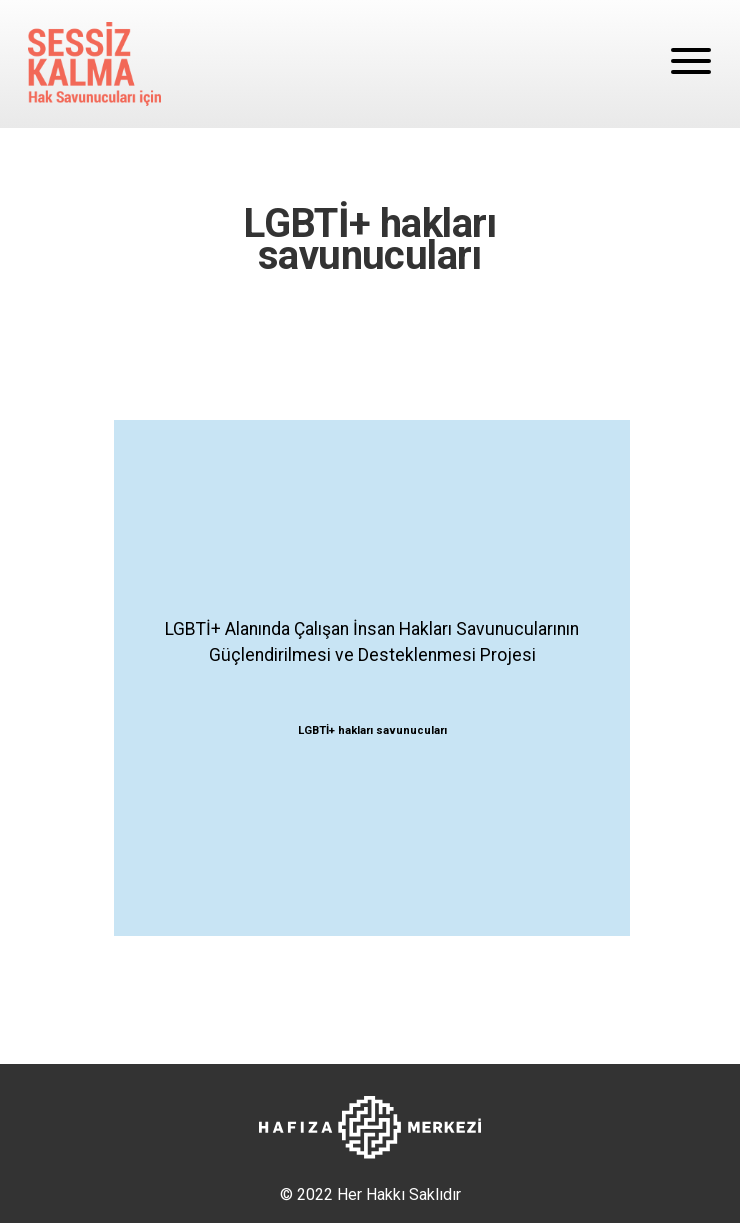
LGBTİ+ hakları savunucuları (372, 730)
